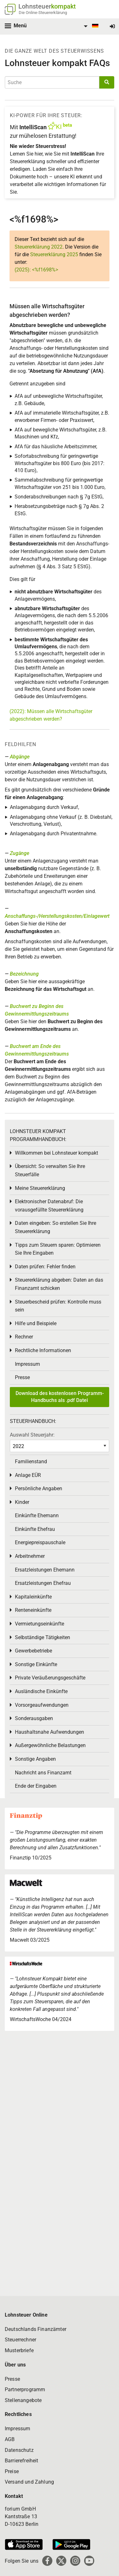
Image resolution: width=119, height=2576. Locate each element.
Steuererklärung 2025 (54, 254)
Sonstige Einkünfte (36, 1664)
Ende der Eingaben (35, 1786)
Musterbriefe (19, 2350)
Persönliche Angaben (38, 1488)
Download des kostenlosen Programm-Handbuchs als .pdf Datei (60, 1396)
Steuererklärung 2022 (39, 247)
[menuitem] (90, 26)
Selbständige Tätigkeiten (42, 1637)
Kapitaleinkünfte (33, 1597)
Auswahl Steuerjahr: (32, 1435)
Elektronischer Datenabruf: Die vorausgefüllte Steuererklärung (49, 1205)
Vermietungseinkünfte (39, 1624)
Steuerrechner (20, 2340)
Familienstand (31, 1461)
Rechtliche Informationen (43, 1350)
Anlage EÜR (28, 1475)
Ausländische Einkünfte (41, 1691)
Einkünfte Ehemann (37, 1515)
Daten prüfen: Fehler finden (45, 1267)
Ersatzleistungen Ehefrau (43, 1583)
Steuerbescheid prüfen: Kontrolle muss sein (58, 1306)
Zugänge (19, 853)
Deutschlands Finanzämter (35, 2329)
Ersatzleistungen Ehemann (45, 1570)
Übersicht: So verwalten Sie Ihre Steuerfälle (50, 1170)
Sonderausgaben (34, 1718)
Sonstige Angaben (35, 1759)
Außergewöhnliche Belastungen (50, 1745)
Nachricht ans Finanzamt (43, 1773)
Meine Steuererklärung (40, 1188)
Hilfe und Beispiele (35, 1323)
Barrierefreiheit (21, 2461)
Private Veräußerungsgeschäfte (50, 1678)
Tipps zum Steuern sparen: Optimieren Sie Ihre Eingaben (58, 1249)
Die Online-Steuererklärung (43, 12)
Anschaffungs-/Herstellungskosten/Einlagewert (57, 916)
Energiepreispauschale (40, 1542)
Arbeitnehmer (30, 1556)
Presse (22, 1377)
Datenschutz (19, 2450)
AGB (10, 2439)
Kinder (22, 1502)
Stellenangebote (23, 2400)
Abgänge (20, 757)
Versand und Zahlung (29, 2482)
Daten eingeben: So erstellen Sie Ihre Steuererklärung (55, 1227)
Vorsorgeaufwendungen (42, 1705)
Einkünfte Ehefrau (35, 1529)
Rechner (24, 1337)
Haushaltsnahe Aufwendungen (49, 1732)
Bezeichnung (24, 974)
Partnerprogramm (25, 2389)
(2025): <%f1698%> (36, 270)
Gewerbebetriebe (33, 1651)
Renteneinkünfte (33, 1610)
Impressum (27, 1364)
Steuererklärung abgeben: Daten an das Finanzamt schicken (59, 1284)
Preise (12, 2471)
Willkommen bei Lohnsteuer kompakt (56, 1153)
